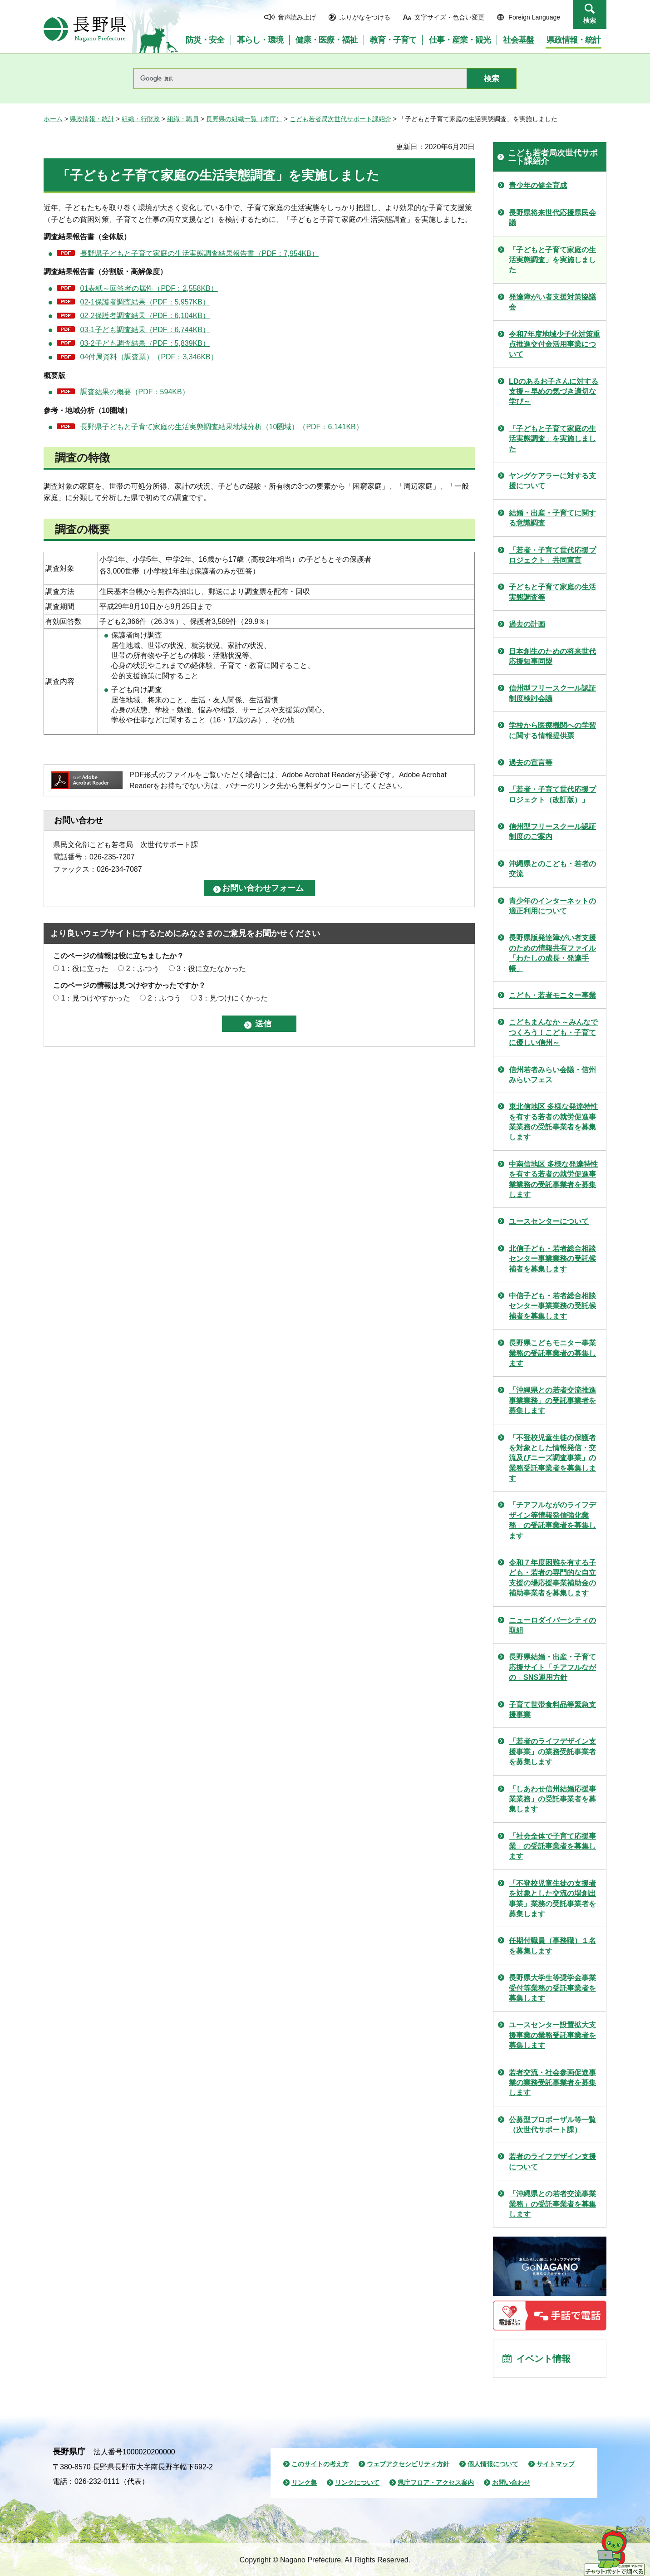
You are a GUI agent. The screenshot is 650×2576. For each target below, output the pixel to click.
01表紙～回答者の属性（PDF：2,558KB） (149, 288)
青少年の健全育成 (538, 185)
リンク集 (304, 2482)
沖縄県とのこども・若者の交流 (552, 869)
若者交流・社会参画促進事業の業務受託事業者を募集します (552, 2083)
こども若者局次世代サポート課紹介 (340, 119)
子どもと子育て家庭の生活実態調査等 (552, 592)
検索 (589, 20)
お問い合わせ (511, 2482)
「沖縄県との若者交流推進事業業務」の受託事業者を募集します (552, 1400)
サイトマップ (556, 2464)
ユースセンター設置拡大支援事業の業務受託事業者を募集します (552, 2035)
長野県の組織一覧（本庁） (244, 119)
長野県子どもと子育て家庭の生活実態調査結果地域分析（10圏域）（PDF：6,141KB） (221, 427)
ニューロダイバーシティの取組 (552, 1625)
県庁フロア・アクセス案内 (436, 2482)
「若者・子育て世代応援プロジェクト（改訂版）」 (552, 794)
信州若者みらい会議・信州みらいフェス (552, 1075)
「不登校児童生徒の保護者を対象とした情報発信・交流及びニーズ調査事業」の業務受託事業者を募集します (552, 1458)
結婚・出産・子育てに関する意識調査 (552, 518)
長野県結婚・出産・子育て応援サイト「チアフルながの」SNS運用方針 (552, 1667)
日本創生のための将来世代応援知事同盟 (552, 656)
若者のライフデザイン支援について (552, 2161)
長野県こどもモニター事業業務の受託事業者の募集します (552, 1353)
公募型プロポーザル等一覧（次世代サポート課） (552, 2125)
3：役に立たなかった (211, 968)
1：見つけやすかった (95, 998)
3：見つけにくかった (233, 998)
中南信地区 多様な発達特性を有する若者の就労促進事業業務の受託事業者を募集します (553, 1179)
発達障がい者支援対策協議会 (552, 302)
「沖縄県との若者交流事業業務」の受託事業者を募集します (552, 2204)
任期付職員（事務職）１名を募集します (552, 1945)
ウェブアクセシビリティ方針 (408, 2464)
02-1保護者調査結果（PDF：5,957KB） (145, 302)
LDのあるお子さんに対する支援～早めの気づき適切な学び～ (553, 392)
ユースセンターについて (549, 1221)
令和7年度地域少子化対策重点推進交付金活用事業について (554, 344)
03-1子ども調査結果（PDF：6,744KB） (145, 330)
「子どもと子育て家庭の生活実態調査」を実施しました (552, 260)
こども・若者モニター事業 (552, 995)
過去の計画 (527, 624)
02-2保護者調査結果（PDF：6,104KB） (145, 315)
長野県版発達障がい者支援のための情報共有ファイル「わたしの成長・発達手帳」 (552, 953)
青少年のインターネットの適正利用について (552, 906)
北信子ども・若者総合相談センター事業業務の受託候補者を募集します (552, 1259)
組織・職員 (183, 119)
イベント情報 (543, 2359)
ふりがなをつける (365, 17)
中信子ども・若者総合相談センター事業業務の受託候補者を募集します (552, 1306)
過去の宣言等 (530, 762)
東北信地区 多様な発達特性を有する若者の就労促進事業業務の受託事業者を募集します (553, 1122)
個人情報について (493, 2464)
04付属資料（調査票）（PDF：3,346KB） (149, 357)
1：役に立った (84, 968)
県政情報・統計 (92, 119)
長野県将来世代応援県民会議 (552, 217)
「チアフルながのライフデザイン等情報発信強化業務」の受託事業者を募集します (552, 1520)
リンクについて (357, 2482)
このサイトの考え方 (320, 2464)
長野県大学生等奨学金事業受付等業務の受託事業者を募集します (552, 1988)
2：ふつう (142, 968)
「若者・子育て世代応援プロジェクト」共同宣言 (552, 555)
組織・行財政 (141, 119)
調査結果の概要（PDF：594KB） (134, 392)
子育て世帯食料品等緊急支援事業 (552, 1709)
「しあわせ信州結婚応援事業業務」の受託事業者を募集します (552, 1799)
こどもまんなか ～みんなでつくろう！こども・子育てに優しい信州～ (553, 1032)
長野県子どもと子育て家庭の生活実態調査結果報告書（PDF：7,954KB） (199, 253)
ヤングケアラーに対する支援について (552, 481)
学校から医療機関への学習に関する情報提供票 (552, 730)
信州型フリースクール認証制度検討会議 (552, 693)
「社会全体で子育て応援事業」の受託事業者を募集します (552, 1846)
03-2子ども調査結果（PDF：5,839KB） (145, 343)
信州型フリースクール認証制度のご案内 (552, 831)
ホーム (53, 119)
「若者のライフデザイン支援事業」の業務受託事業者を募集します (552, 1751)
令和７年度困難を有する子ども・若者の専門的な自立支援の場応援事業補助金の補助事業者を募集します (552, 1578)
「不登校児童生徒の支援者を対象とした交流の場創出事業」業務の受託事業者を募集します (552, 1898)
